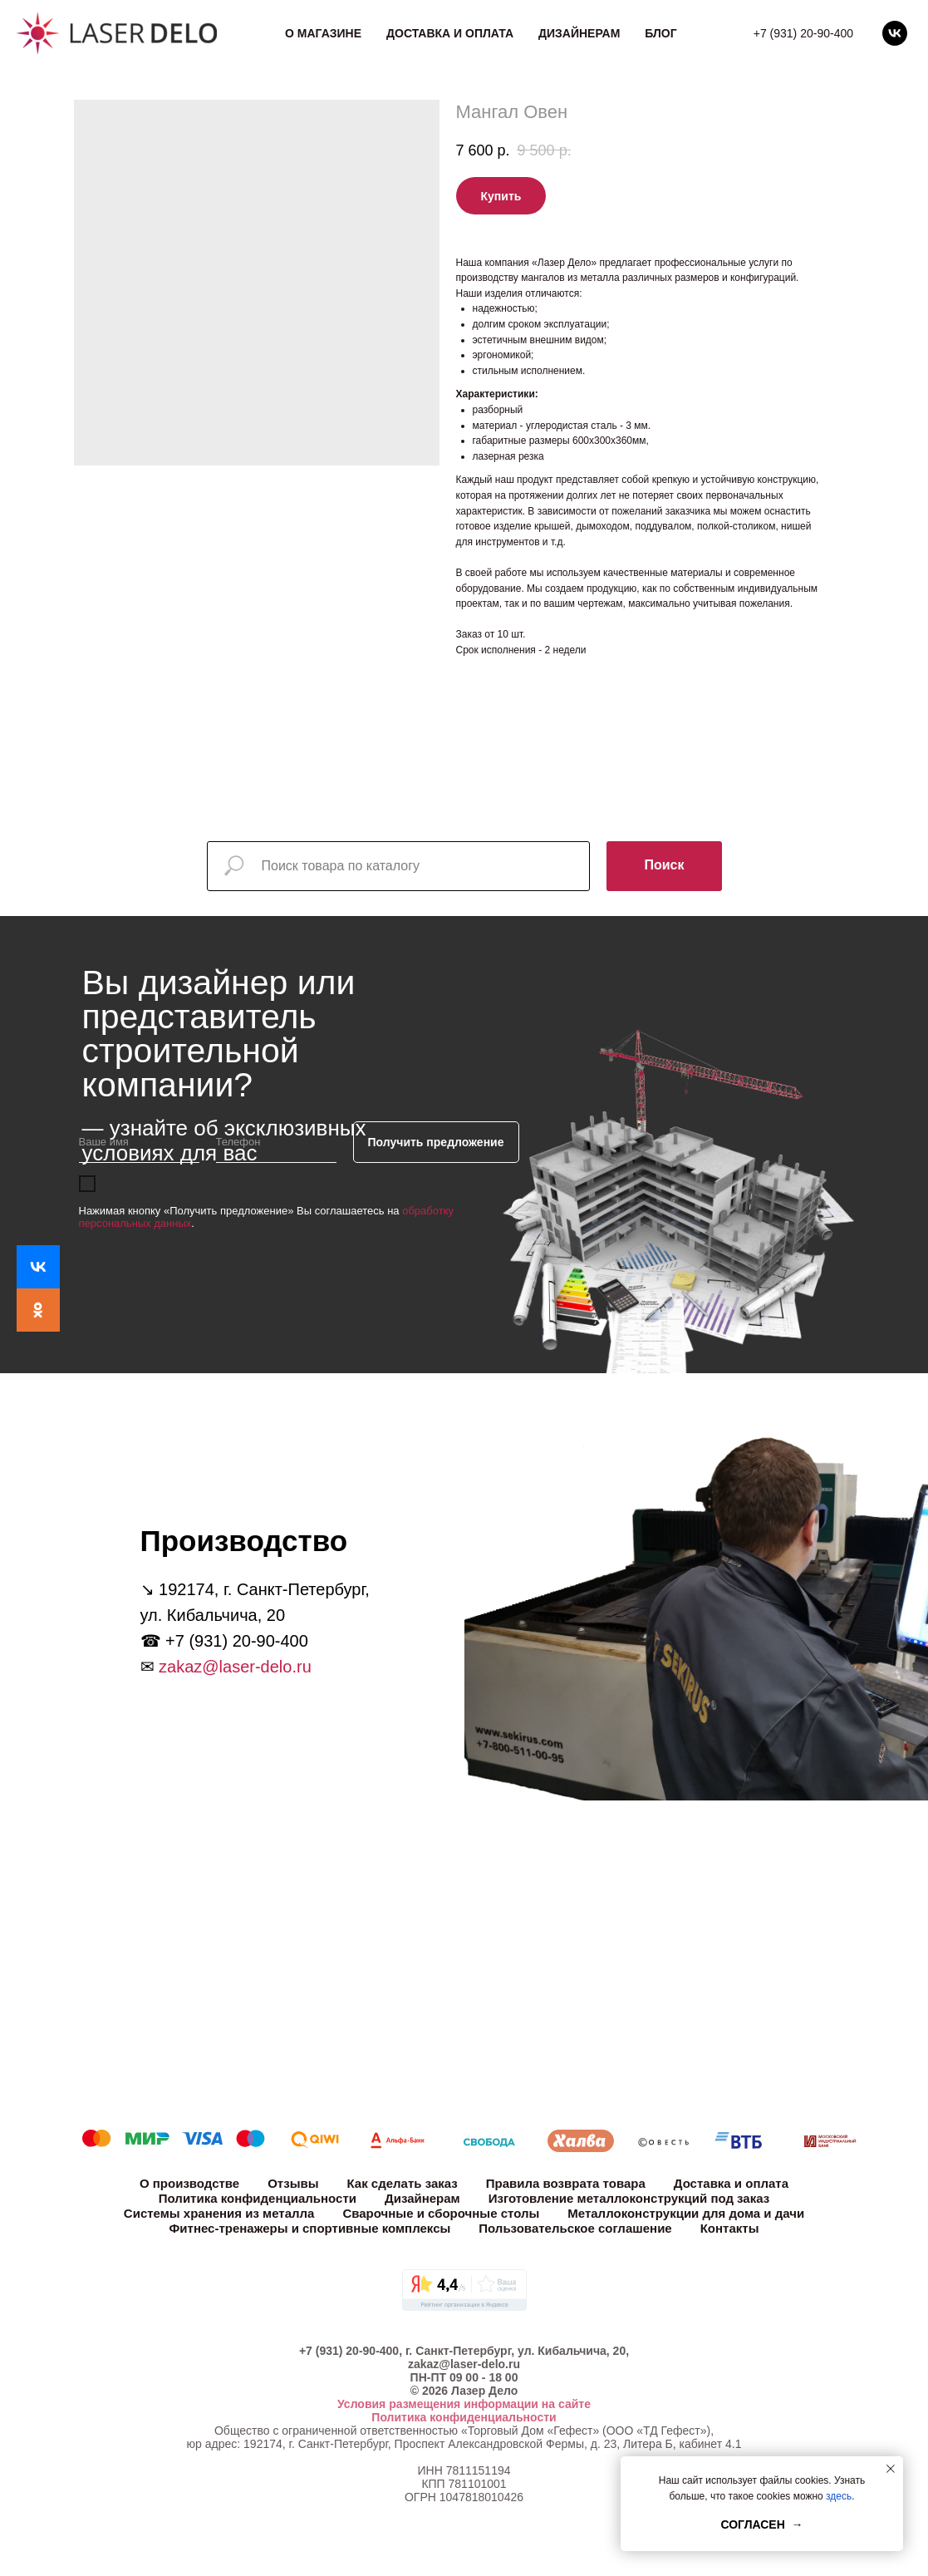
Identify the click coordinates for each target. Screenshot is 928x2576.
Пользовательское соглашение (575, 2228)
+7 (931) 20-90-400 (803, 33)
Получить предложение (436, 1142)
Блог (660, 33)
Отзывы (293, 2183)
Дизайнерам (579, 33)
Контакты (729, 2228)
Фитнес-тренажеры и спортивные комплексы (310, 2228)
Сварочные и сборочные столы (440, 2213)
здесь (839, 2496)
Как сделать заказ (402, 2183)
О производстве (189, 2183)
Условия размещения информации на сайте (464, 2404)
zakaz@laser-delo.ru (235, 1666)
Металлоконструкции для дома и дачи (685, 2213)
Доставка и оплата (449, 33)
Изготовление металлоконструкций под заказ (629, 2198)
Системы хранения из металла (219, 2213)
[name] (139, 1142)
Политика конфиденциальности (257, 2198)
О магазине (323, 33)
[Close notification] (890, 2468)
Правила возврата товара (566, 2183)
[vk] (894, 33)
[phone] (276, 1142)
